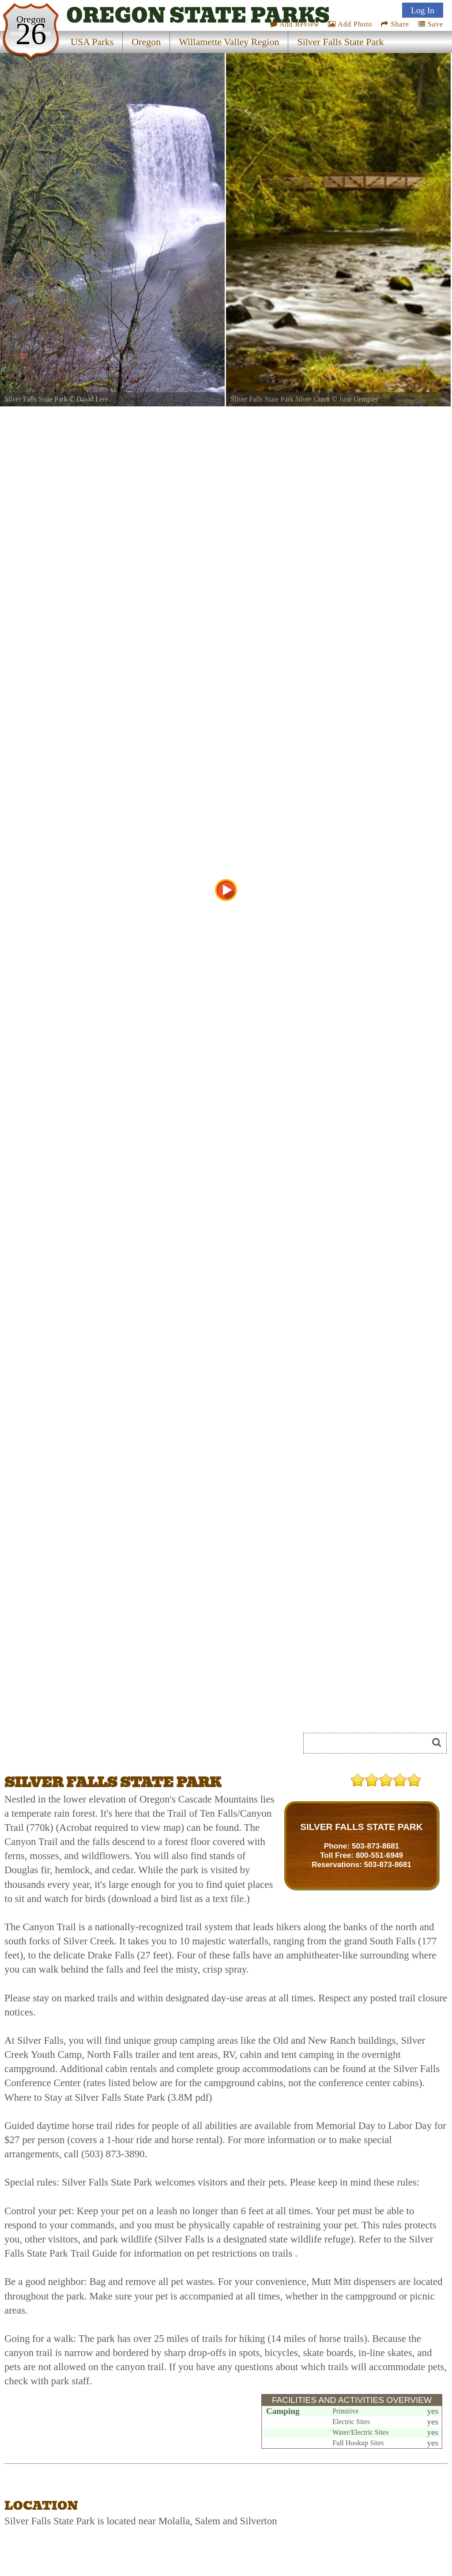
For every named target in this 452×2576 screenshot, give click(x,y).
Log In (422, 10)
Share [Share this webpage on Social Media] (395, 24)
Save (430, 24)
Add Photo (350, 24)
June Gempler (358, 399)
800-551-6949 (379, 1855)
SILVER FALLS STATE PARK (361, 1827)
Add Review (295, 24)
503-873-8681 (375, 1845)
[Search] (369, 1743)
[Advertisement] (103, 1746)
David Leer (92, 399)
